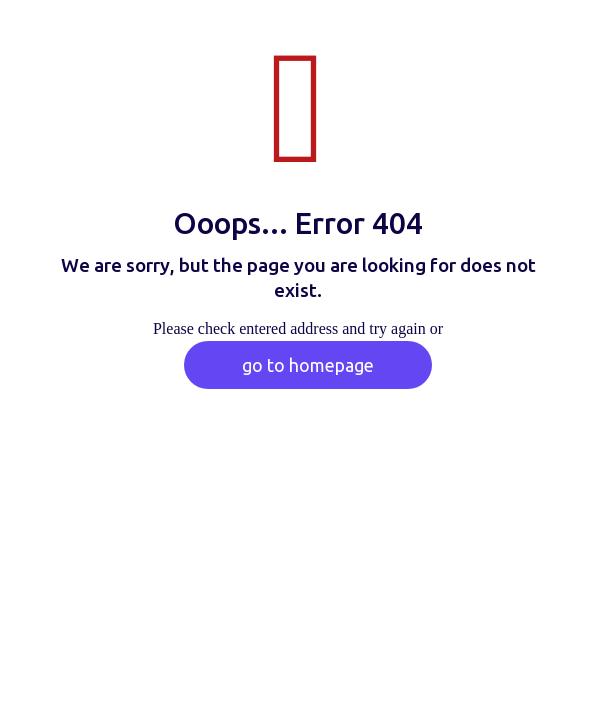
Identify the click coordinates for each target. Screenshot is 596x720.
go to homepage (308, 365)
